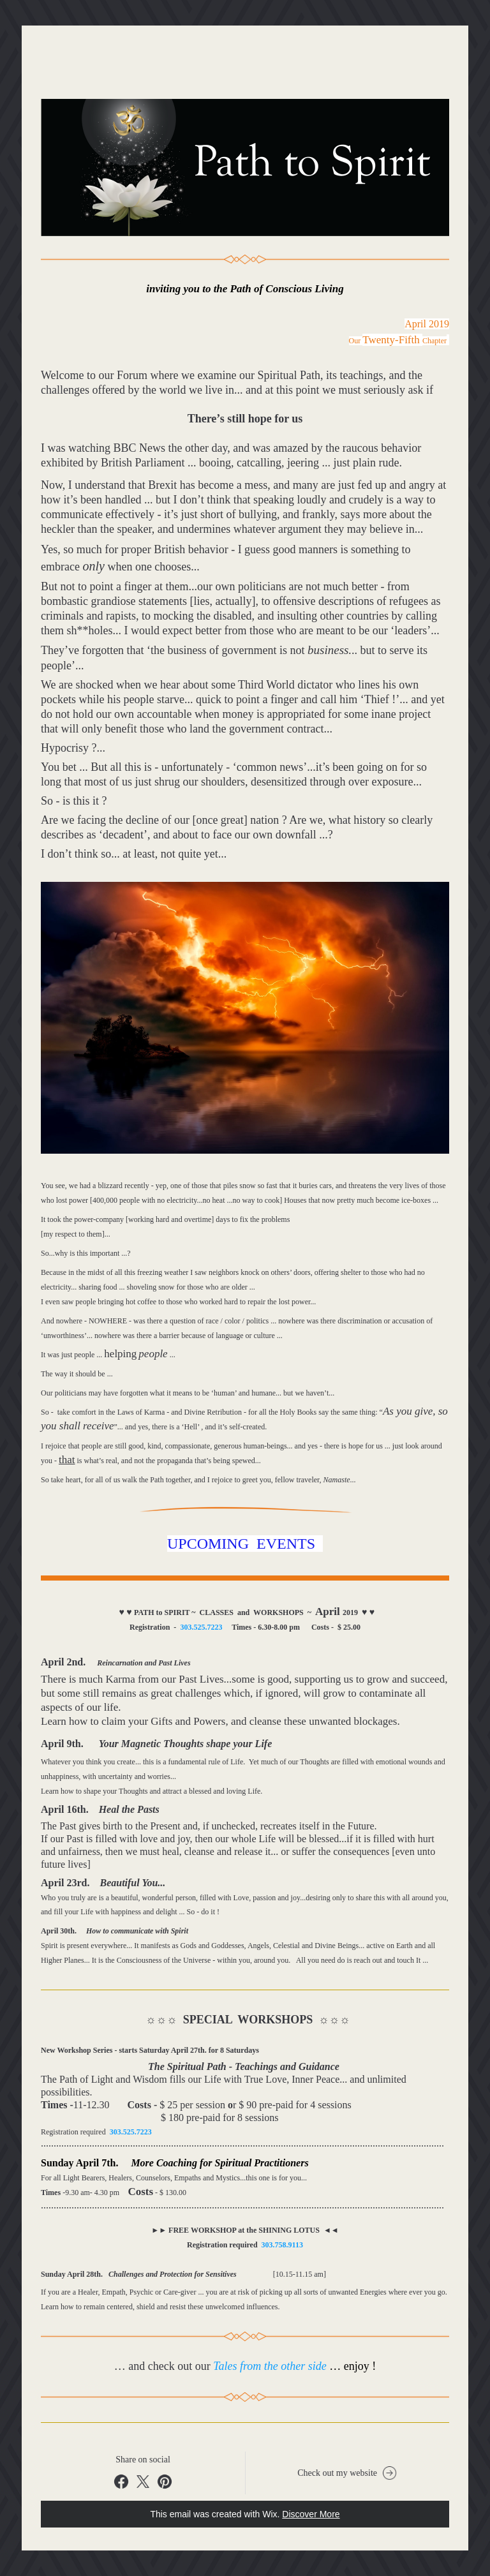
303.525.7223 (201, 1627)
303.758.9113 (282, 2244)
